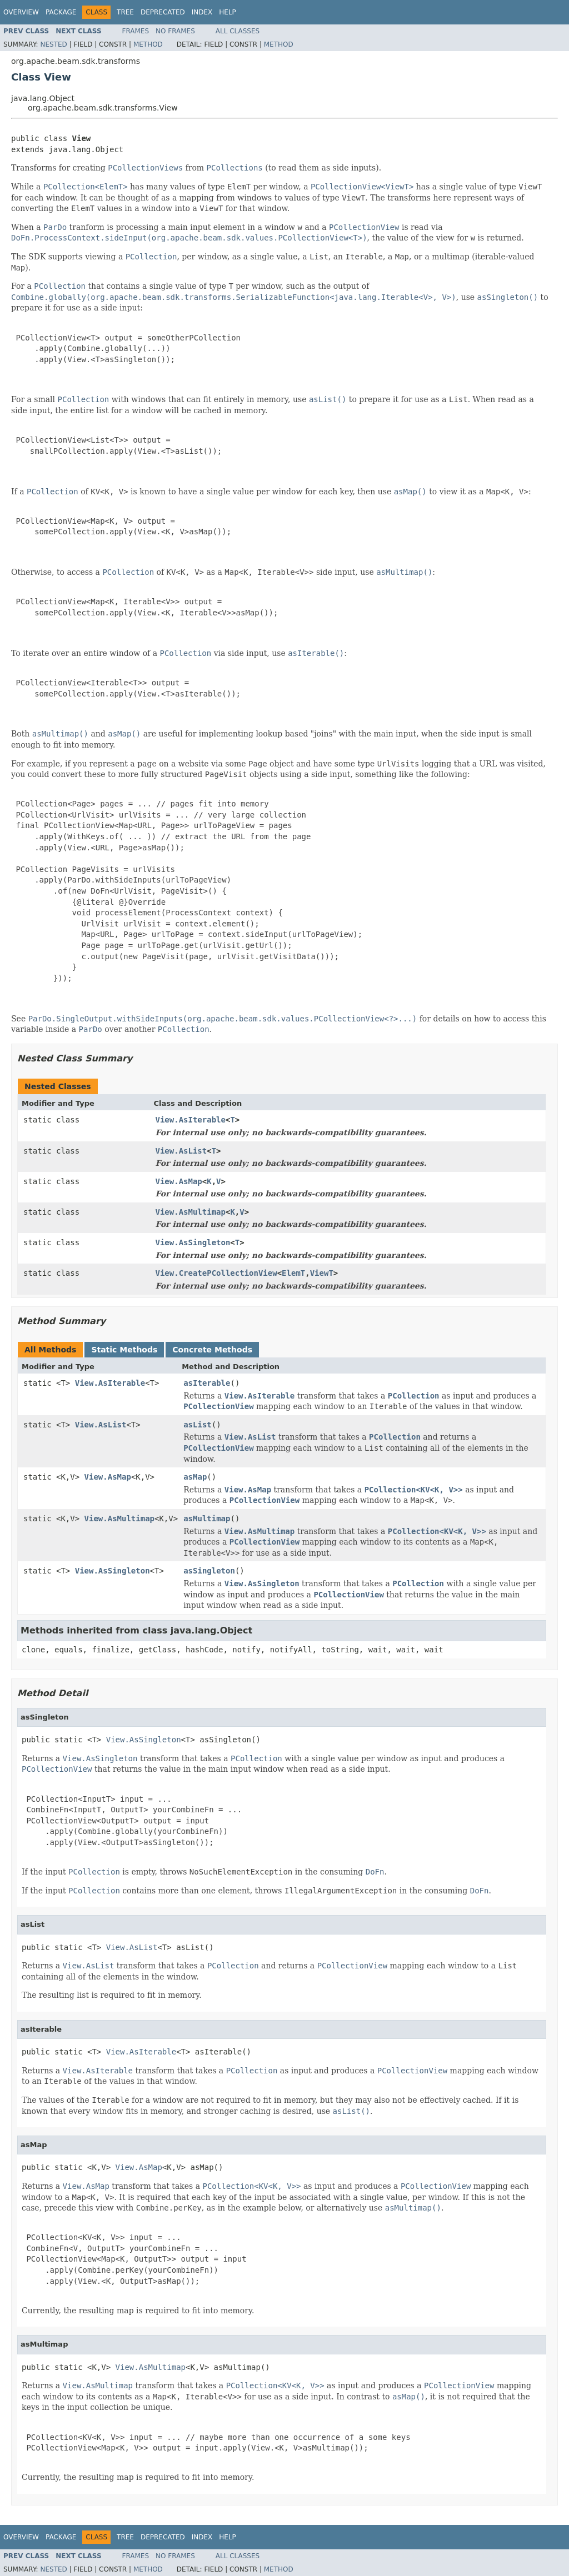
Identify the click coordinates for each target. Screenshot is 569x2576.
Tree (125, 12)
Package (61, 12)
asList (197, 1424)
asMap (195, 1476)
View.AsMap (179, 1181)
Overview (21, 12)
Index (202, 12)
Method (148, 44)
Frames (135, 31)
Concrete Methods (212, 1349)
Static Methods (124, 1349)
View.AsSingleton (193, 1242)
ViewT (321, 1273)
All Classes (237, 31)
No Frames (175, 31)
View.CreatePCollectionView (216, 1273)
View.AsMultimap (191, 1211)
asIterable (206, 1383)
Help (227, 12)
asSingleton (209, 1570)
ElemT (293, 1273)
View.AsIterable (191, 1119)
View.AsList (181, 1150)
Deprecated (163, 12)
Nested (53, 44)
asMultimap (206, 1518)
